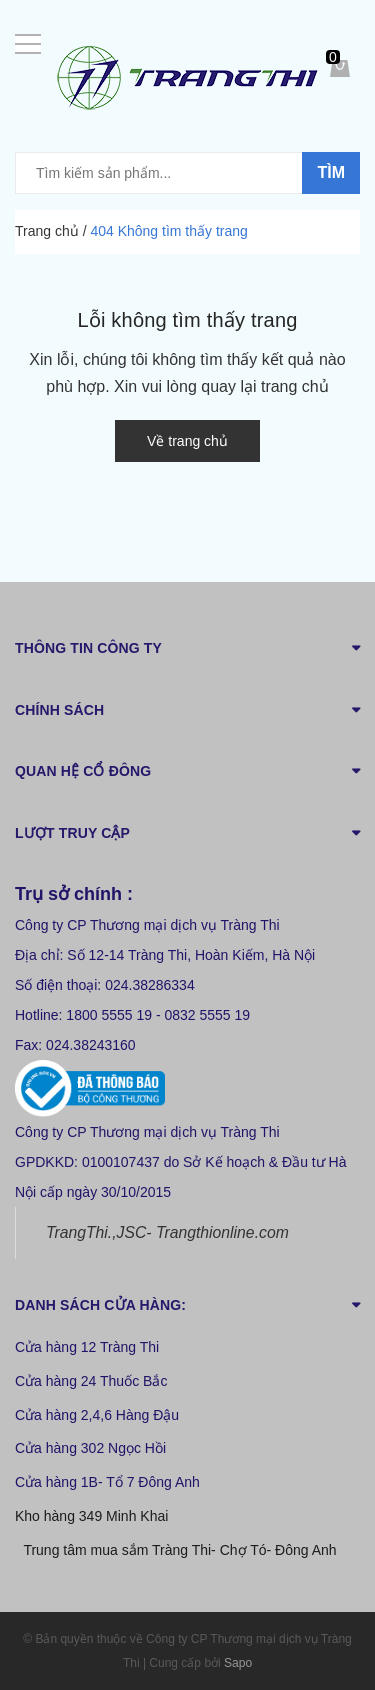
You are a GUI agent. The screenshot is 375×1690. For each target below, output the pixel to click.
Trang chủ (47, 231)
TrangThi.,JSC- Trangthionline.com (167, 1232)
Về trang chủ (187, 441)
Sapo (238, 1663)
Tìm (331, 172)
